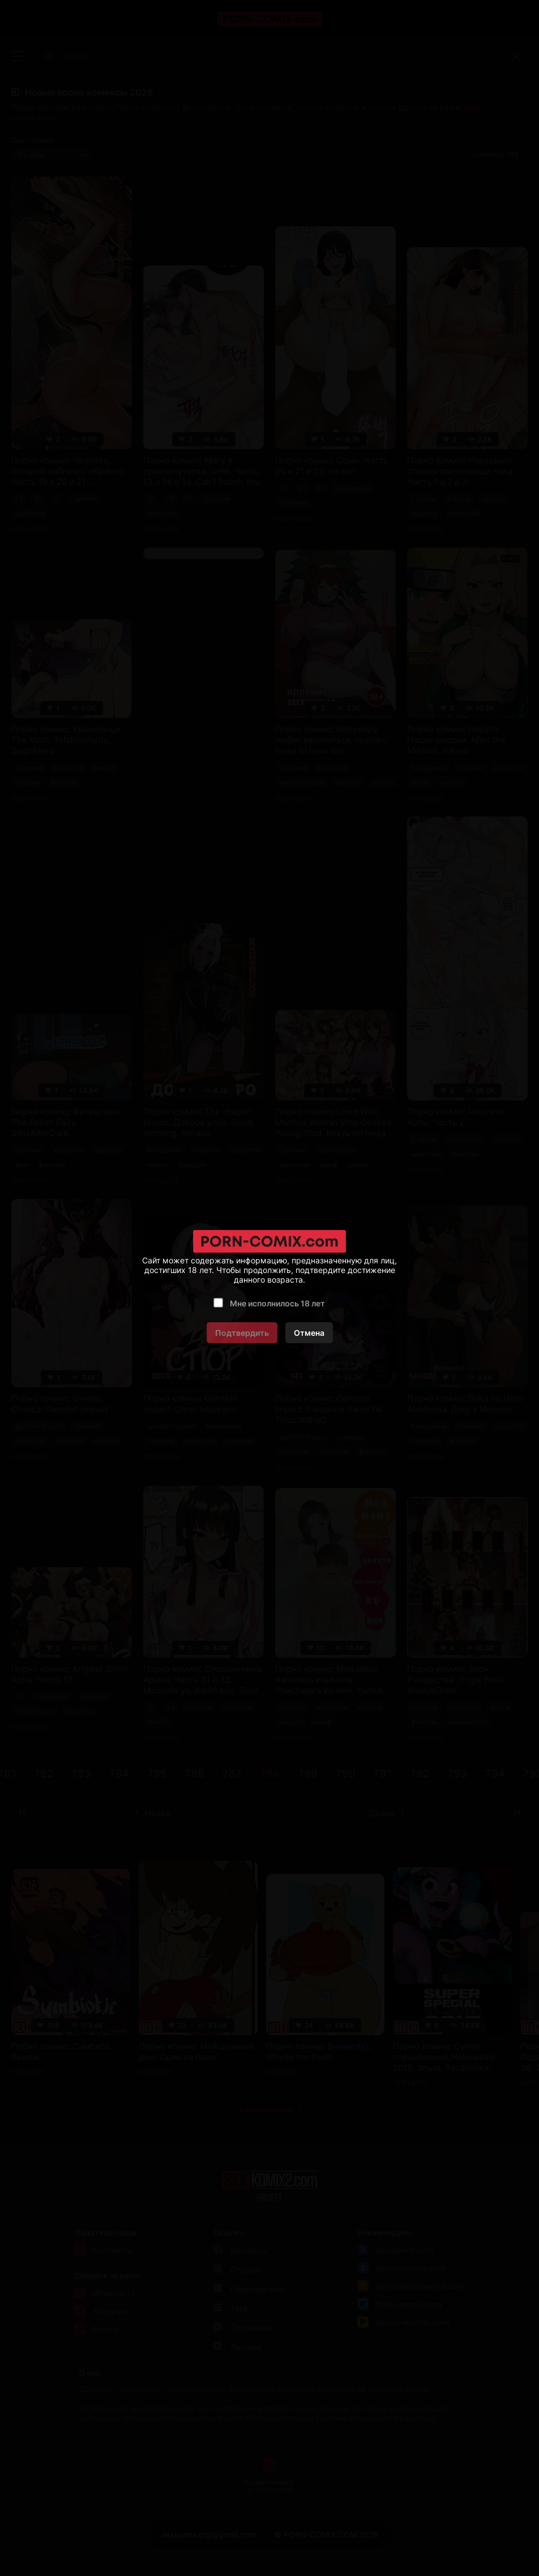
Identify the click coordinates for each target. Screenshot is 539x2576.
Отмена (309, 1333)
